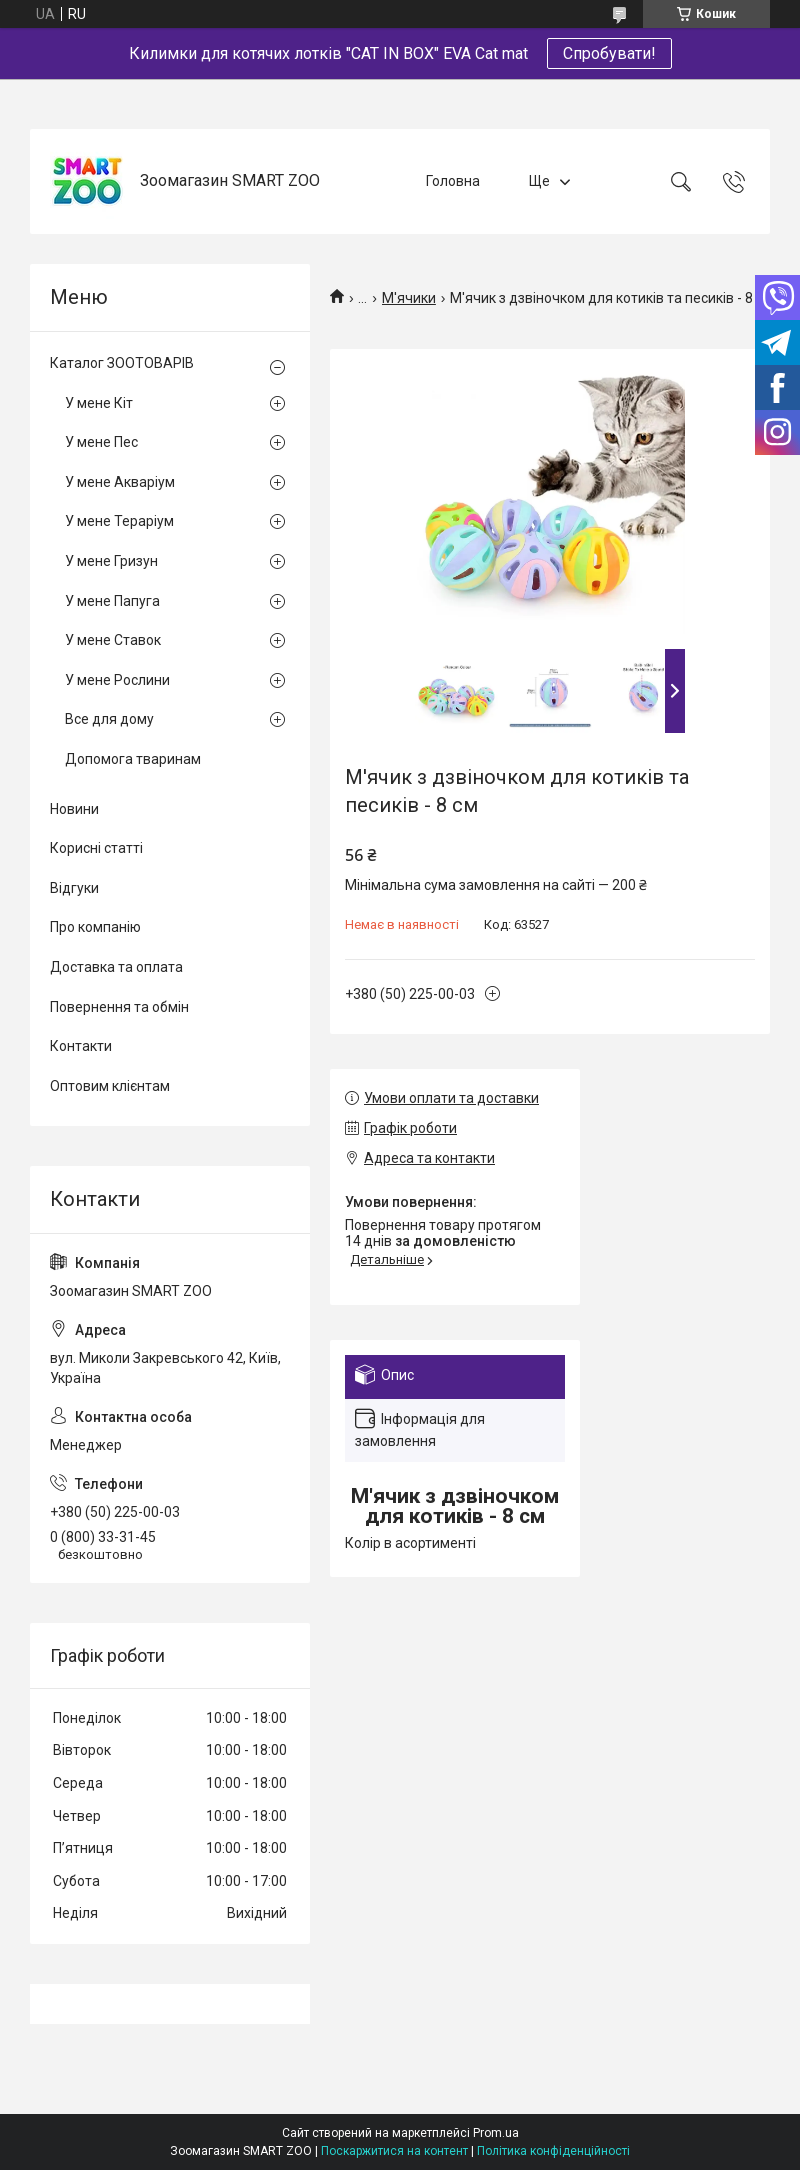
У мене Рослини (117, 680)
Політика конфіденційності (553, 2151)
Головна (453, 181)
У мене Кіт (99, 403)
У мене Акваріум (120, 482)
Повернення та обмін (119, 1007)
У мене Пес (101, 442)
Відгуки (74, 888)
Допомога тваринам (133, 759)
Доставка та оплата (116, 967)
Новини (74, 809)
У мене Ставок (113, 640)
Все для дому (109, 719)
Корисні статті (96, 848)
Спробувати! (609, 53)
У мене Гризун (111, 561)
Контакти (81, 1046)
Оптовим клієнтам (110, 1086)
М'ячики (409, 298)
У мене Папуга (112, 601)
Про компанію (95, 927)
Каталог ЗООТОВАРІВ (122, 363)
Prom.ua (496, 2133)
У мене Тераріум (119, 521)
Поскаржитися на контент (394, 2151)
